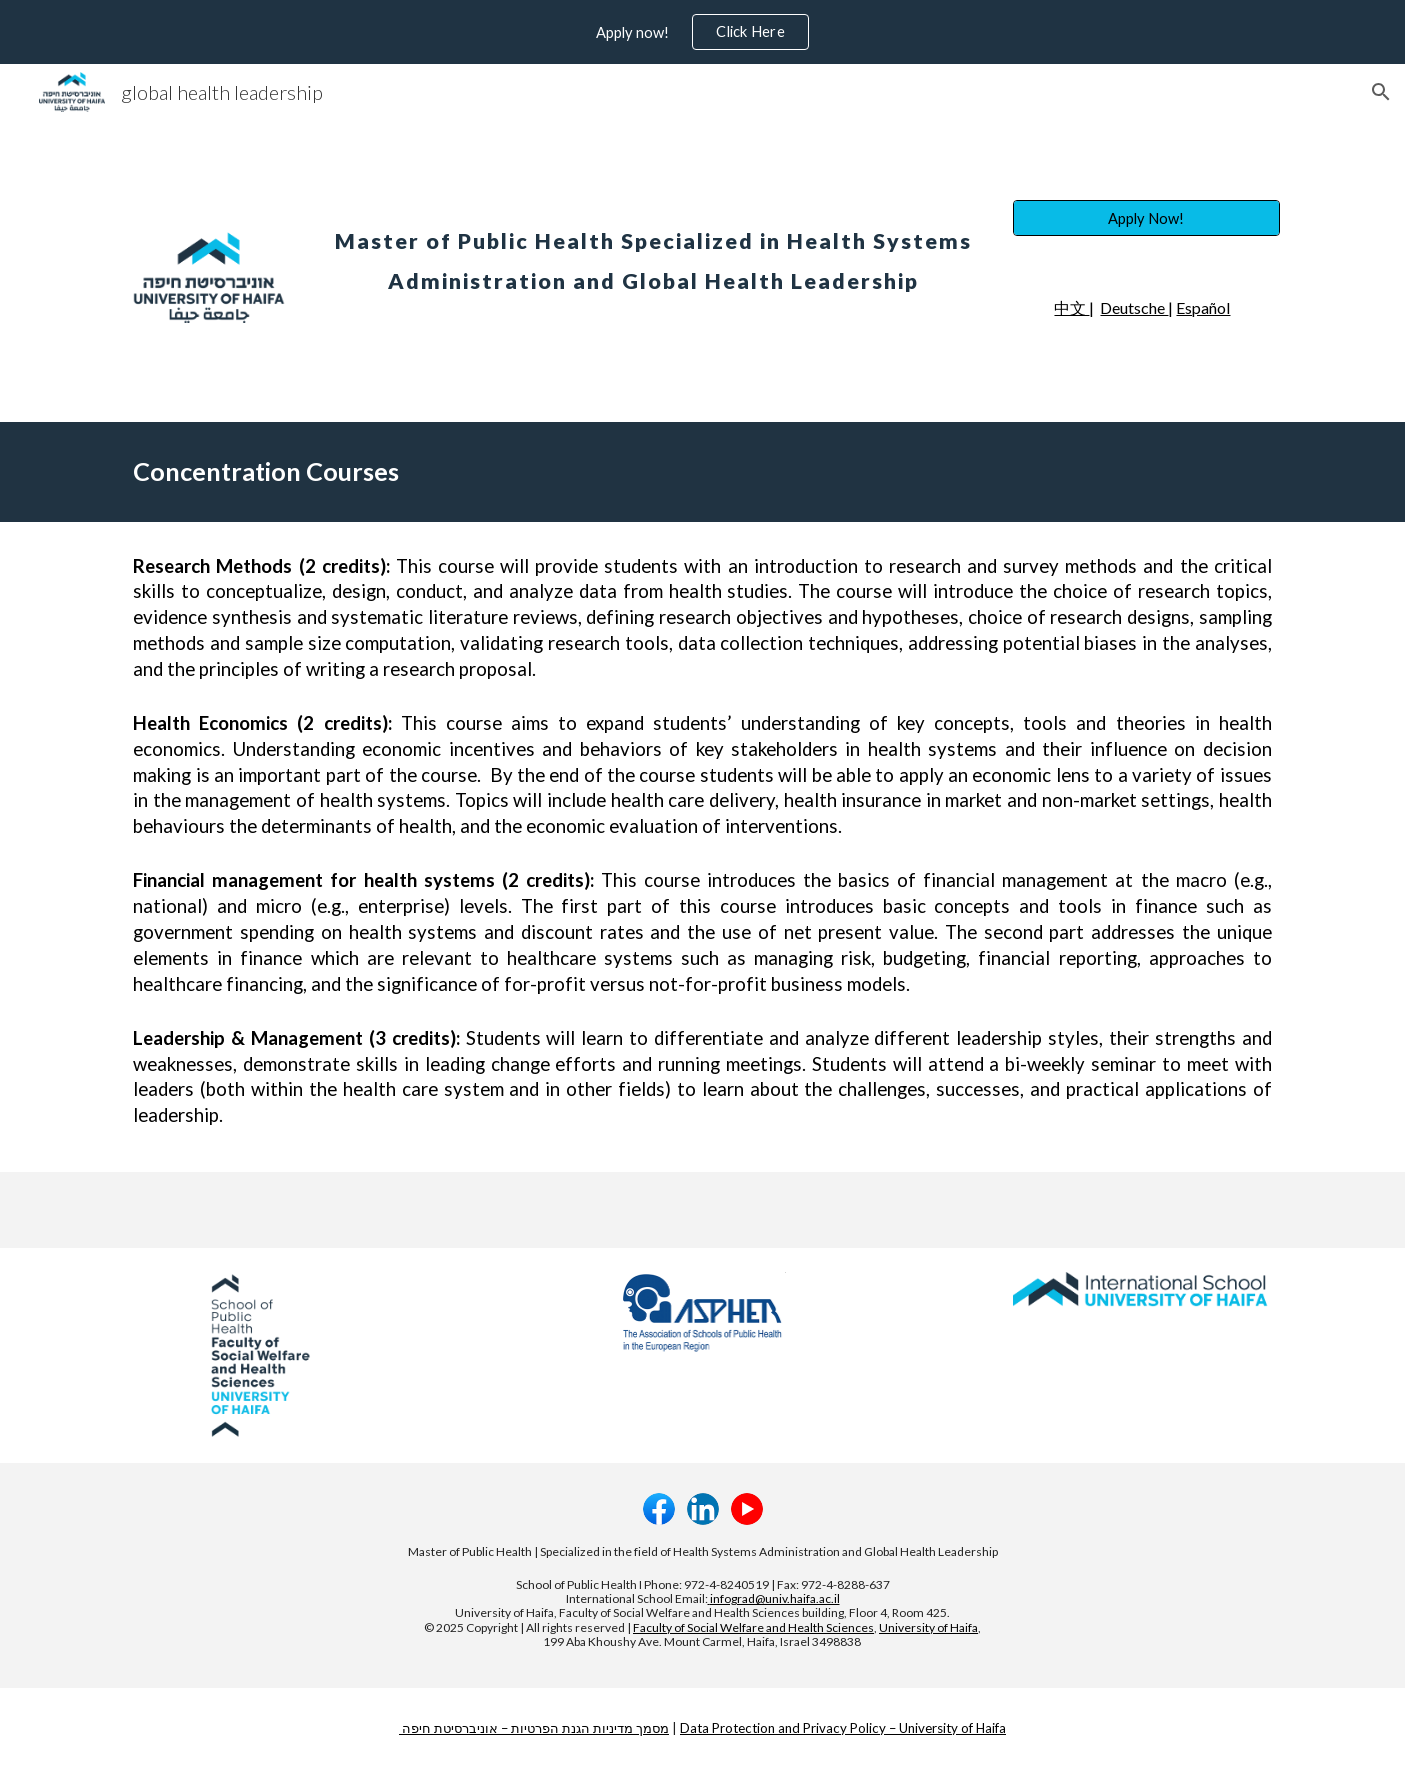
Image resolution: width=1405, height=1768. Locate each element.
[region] (702, 32)
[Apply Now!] (1146, 218)
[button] (1381, 92)
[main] (653, 248)
